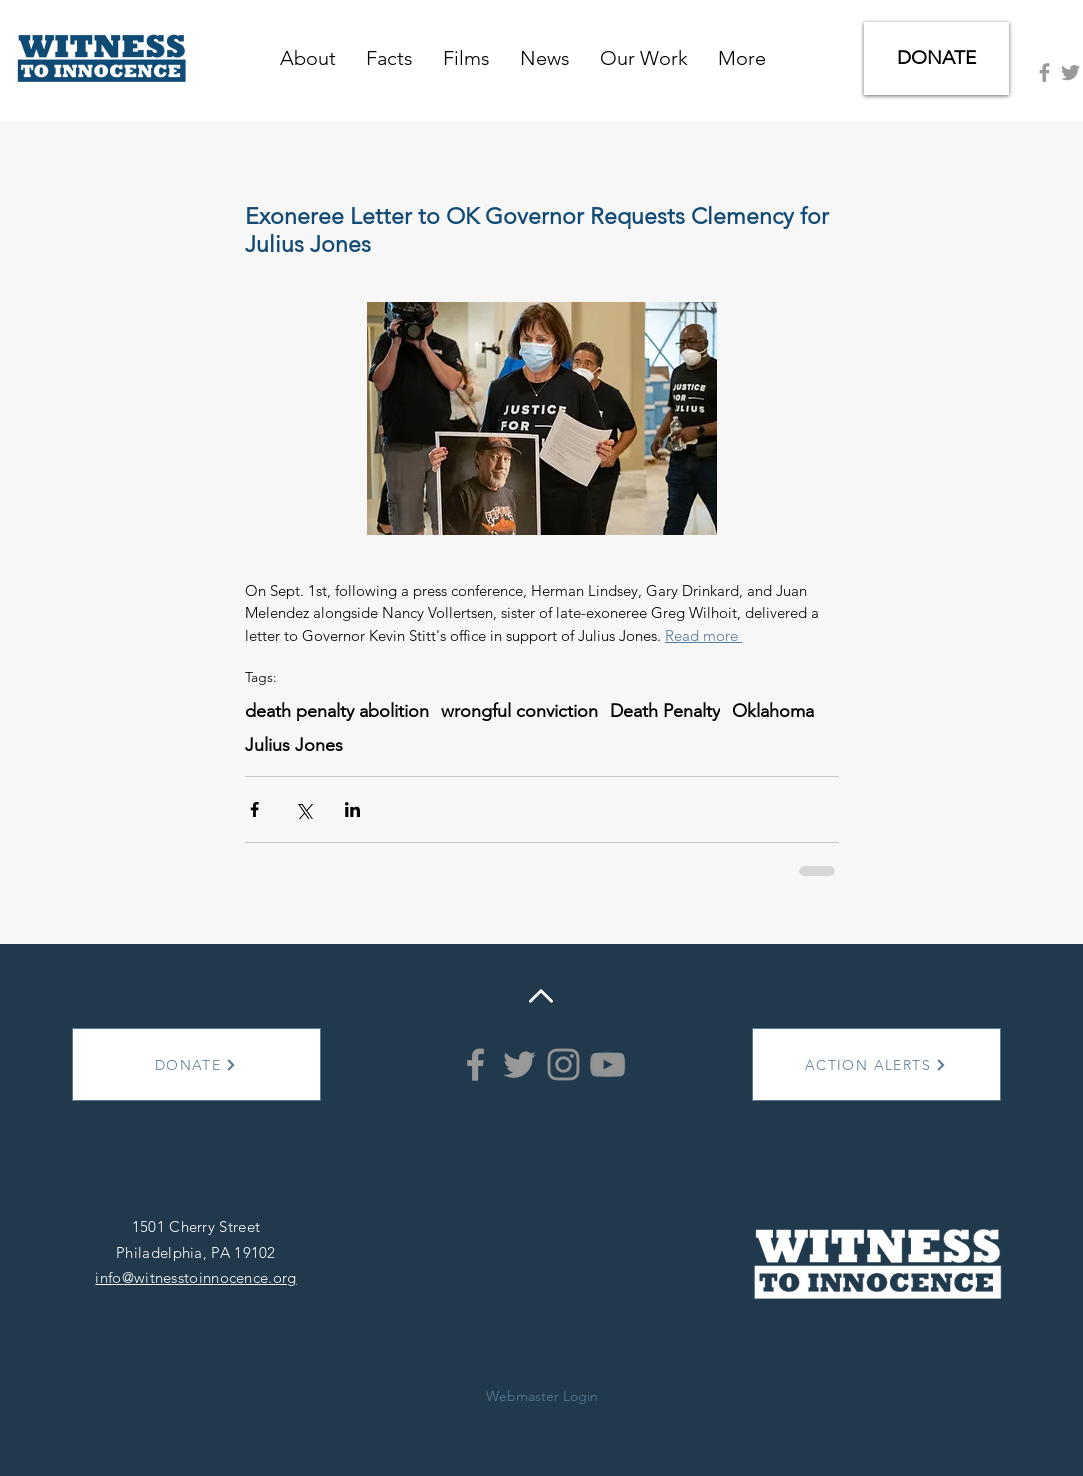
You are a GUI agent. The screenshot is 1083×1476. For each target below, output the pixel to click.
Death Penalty (665, 711)
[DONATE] (936, 58)
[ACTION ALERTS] (876, 1064)
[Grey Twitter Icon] (1070, 72)
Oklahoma (773, 711)
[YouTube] (607, 1064)
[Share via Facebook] (254, 809)
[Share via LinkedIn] (352, 809)
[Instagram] (563, 1064)
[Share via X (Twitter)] (303, 809)
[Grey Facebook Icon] (1044, 72)
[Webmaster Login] (542, 1396)
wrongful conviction (519, 711)
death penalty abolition (337, 711)
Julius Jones (294, 745)
